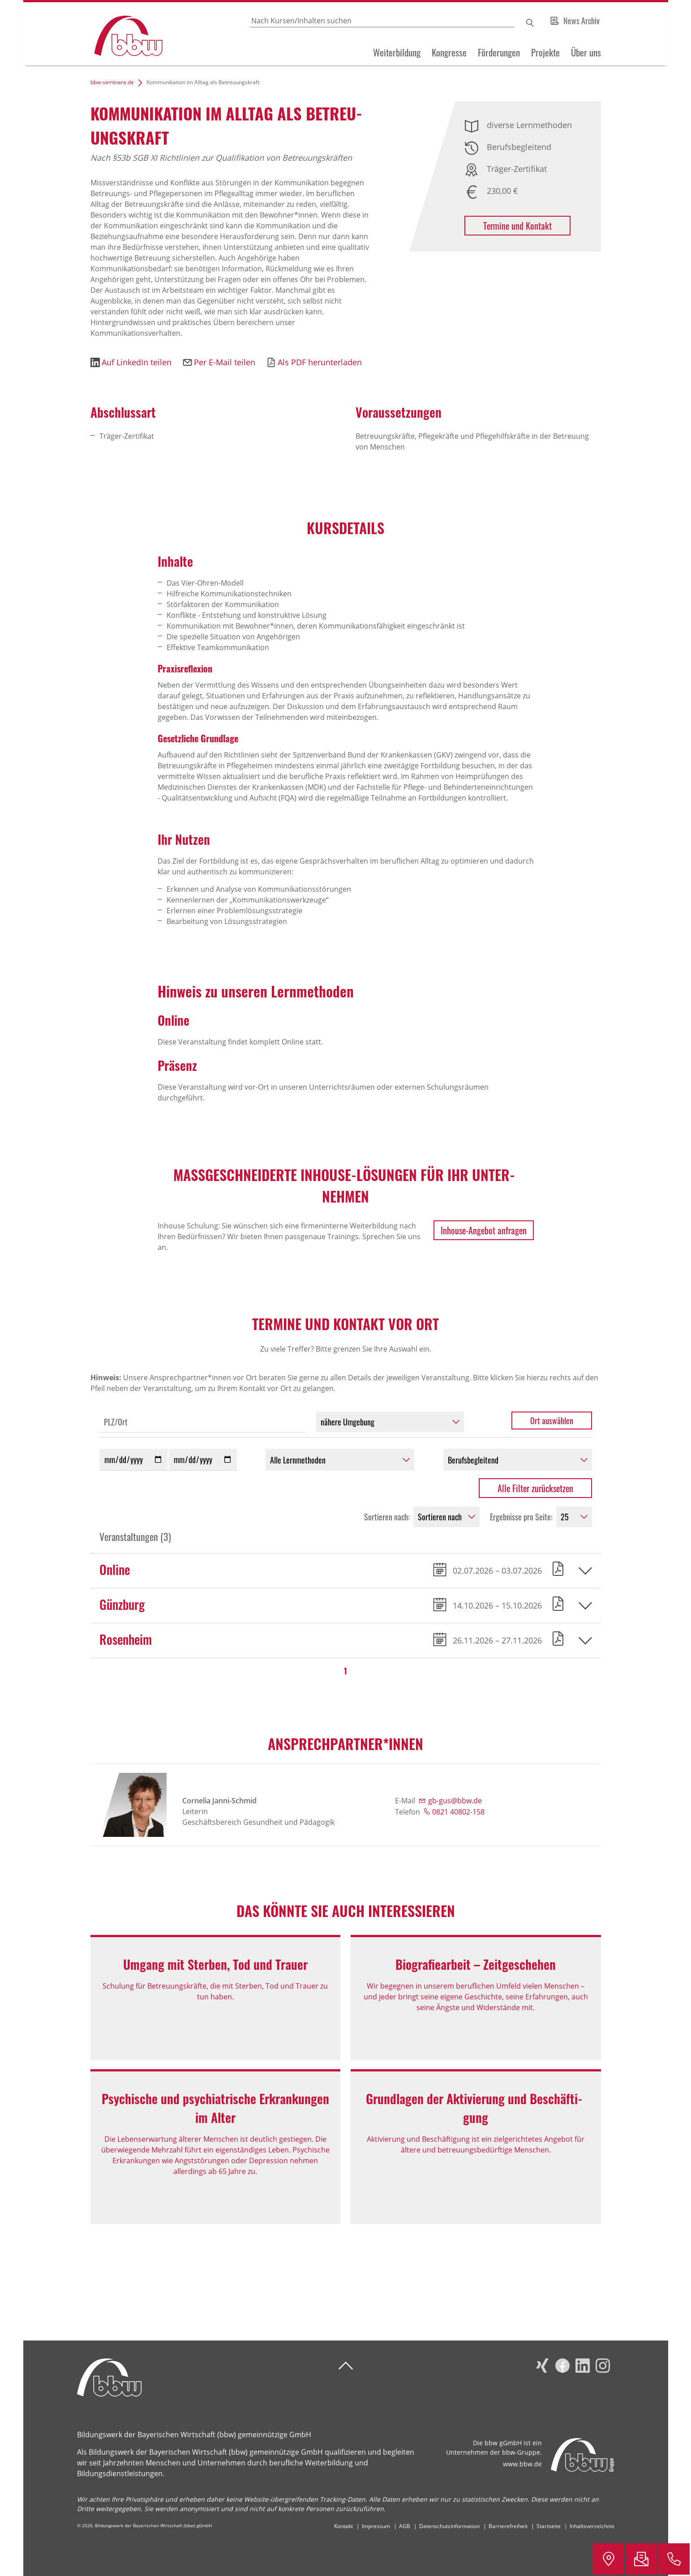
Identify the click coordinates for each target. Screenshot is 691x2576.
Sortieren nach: (387, 1517)
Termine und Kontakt (517, 225)
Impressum (376, 2526)
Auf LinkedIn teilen (137, 362)
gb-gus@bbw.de (455, 1801)
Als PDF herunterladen (320, 362)
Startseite (548, 2526)
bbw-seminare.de (112, 82)
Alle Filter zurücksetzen (535, 1488)
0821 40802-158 (458, 1812)
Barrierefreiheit (508, 2526)
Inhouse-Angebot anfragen (484, 1230)
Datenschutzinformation (449, 2526)
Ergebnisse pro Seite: (521, 1517)
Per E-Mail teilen (224, 362)
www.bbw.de (522, 2464)
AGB (404, 2526)
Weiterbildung (397, 52)
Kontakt (343, 2526)
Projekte (545, 52)
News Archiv (581, 20)
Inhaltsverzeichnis (592, 2526)
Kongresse (449, 52)
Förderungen (499, 52)
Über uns (586, 52)
